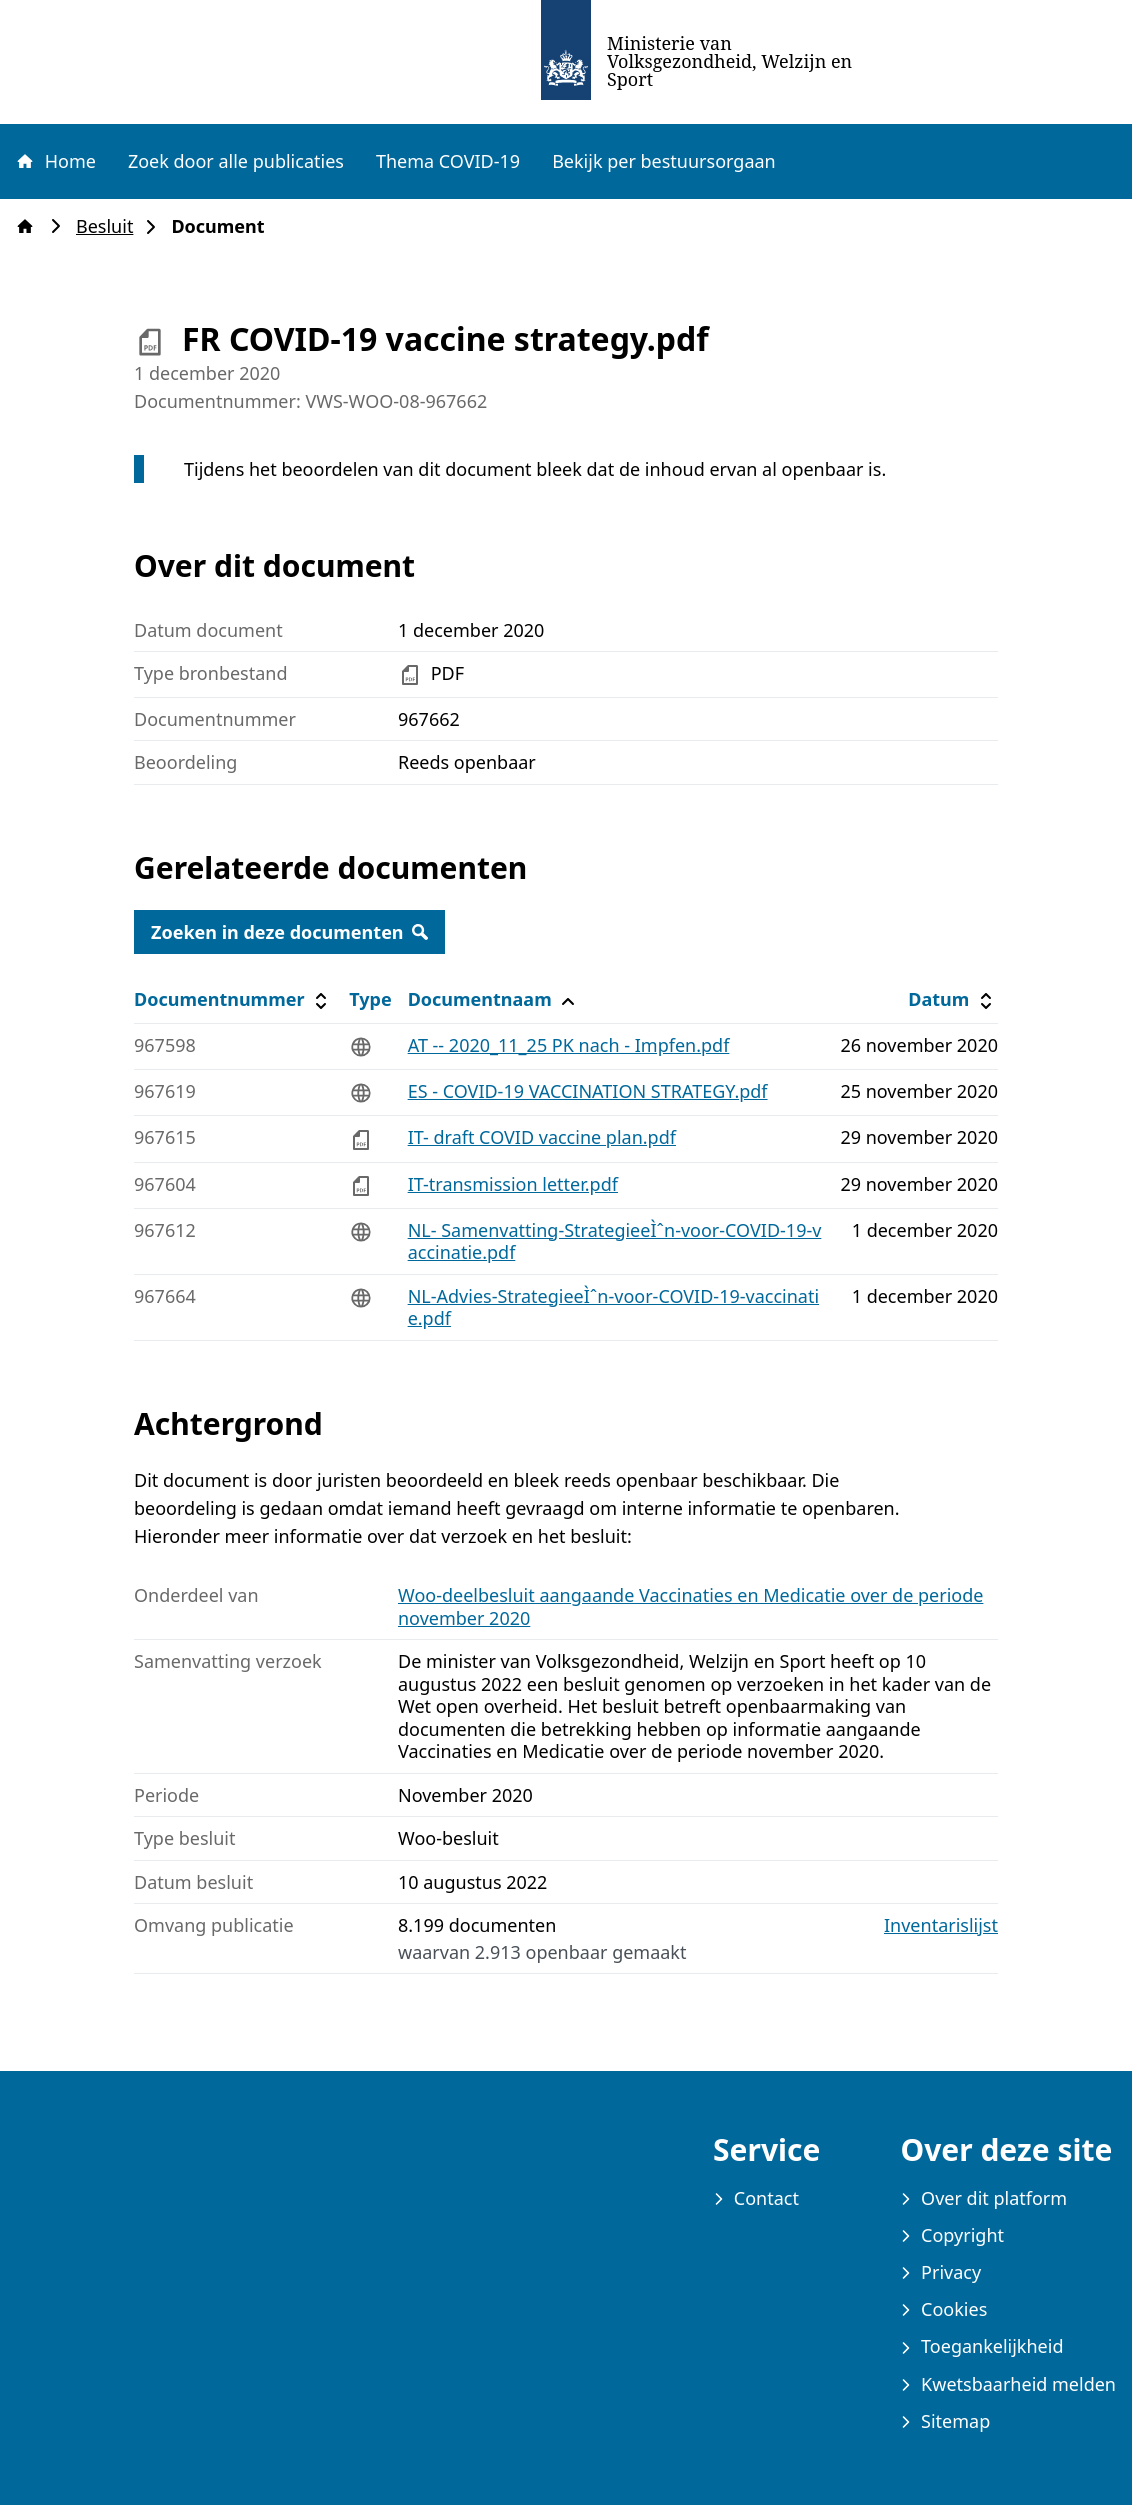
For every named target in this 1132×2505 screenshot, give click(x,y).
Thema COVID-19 (448, 161)
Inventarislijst (941, 1925)
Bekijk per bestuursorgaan (664, 161)
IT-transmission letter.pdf (513, 1184)
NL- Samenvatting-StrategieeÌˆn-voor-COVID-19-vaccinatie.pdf (615, 1241)
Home (55, 161)
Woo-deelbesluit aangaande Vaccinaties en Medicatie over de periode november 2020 (690, 1606)
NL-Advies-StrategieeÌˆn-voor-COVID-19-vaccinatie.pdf (613, 1307)
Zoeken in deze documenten (289, 932)
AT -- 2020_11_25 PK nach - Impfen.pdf (569, 1045)
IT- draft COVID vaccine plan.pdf (542, 1137)
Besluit (110, 226)
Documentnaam (494, 999)
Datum (952, 999)
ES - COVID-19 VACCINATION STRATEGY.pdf (588, 1091)
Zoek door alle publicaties (236, 161)
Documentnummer (233, 999)
